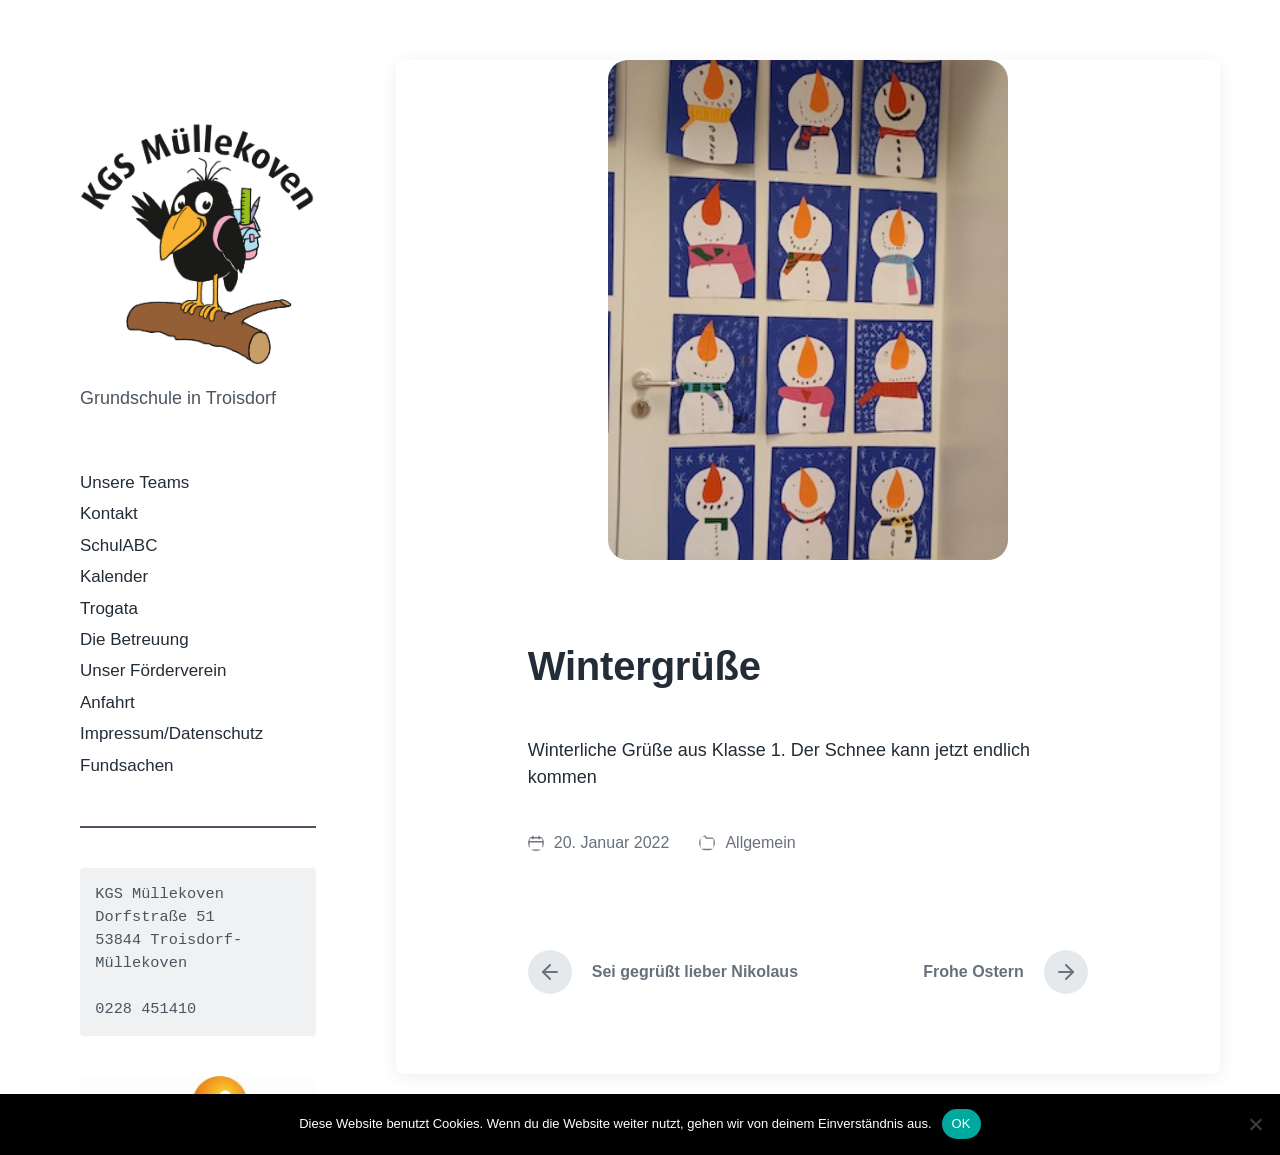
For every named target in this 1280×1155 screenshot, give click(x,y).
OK (961, 1123)
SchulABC (118, 545)
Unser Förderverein (153, 670)
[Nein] (1255, 1124)
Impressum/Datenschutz (171, 733)
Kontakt (109, 513)
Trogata (109, 608)
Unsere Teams (134, 482)
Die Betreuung (134, 639)
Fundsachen (127, 765)
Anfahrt (107, 702)
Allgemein (760, 842)
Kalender (114, 576)
